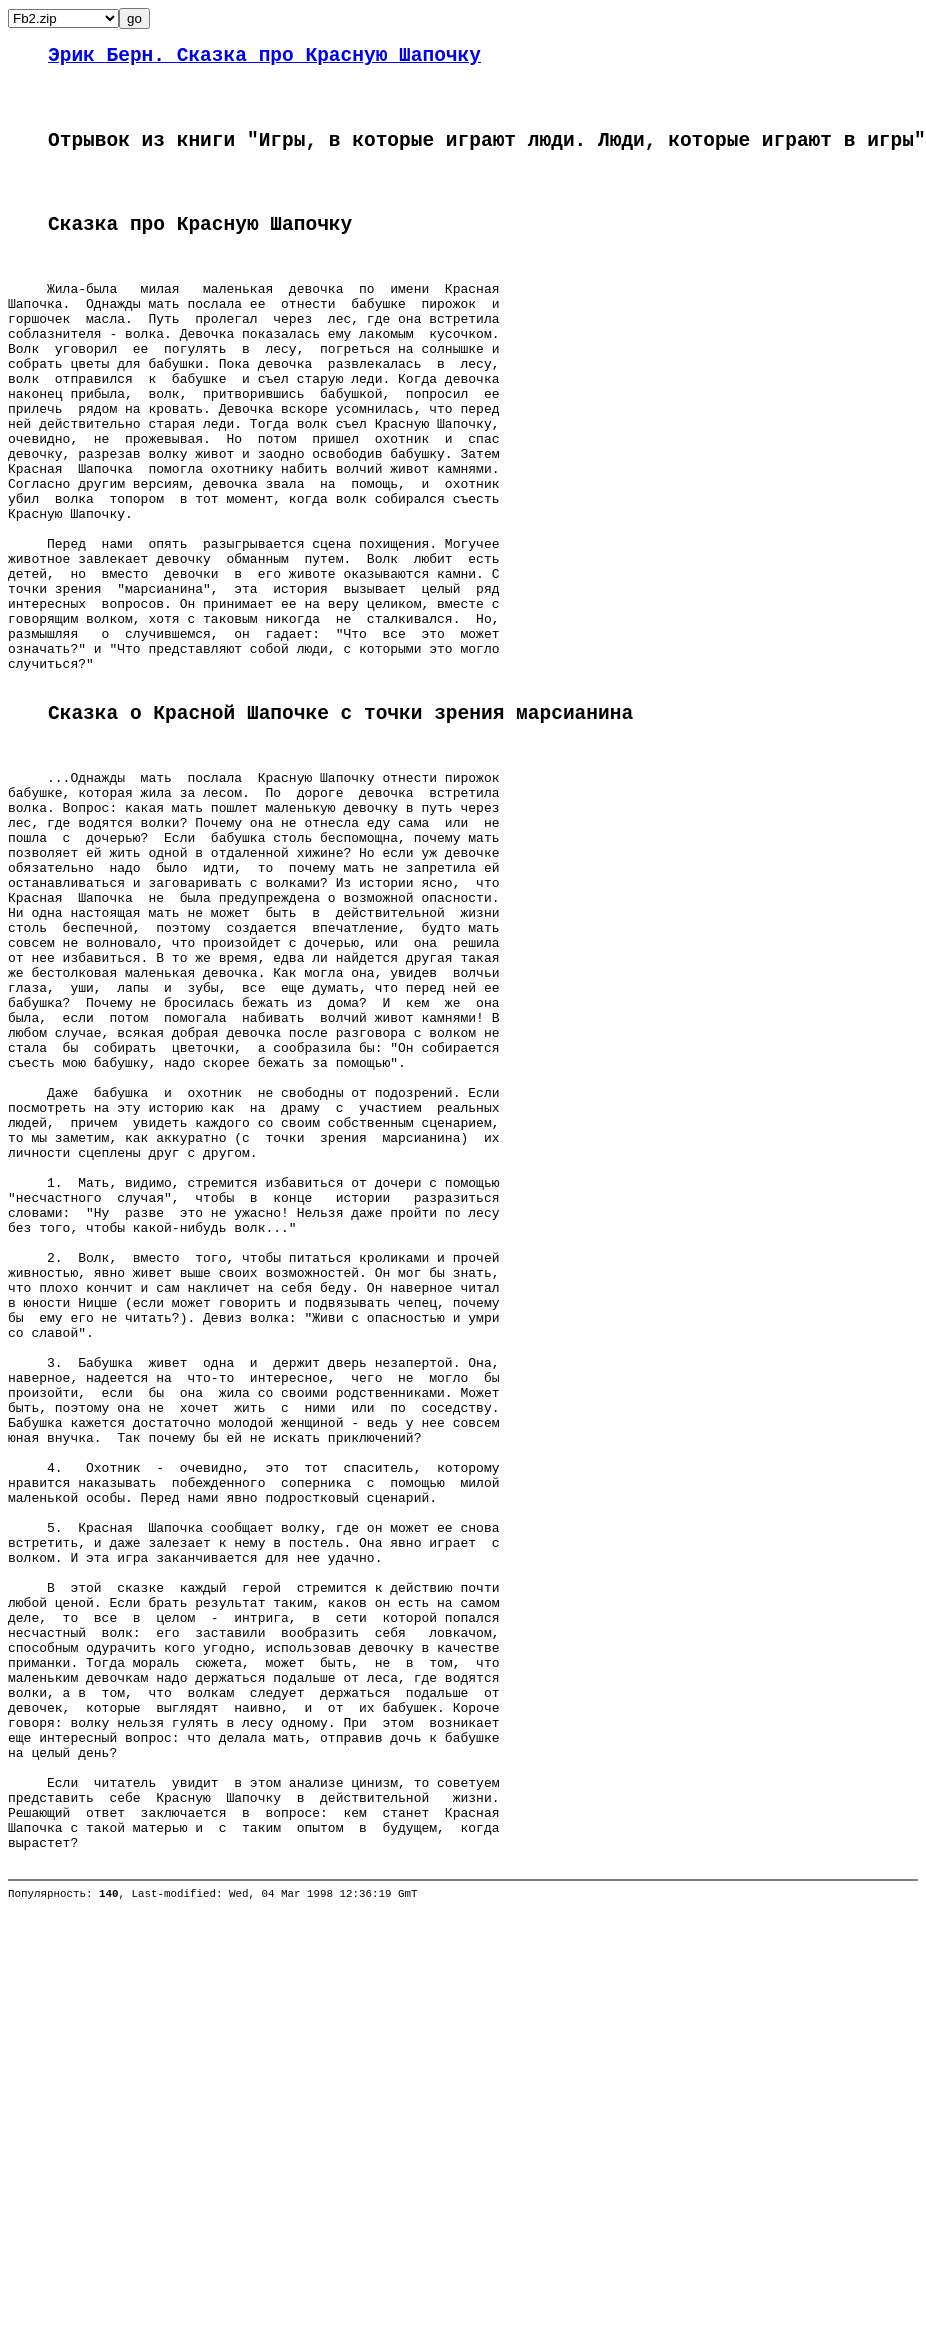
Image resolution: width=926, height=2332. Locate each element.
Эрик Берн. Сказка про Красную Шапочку (264, 58)
